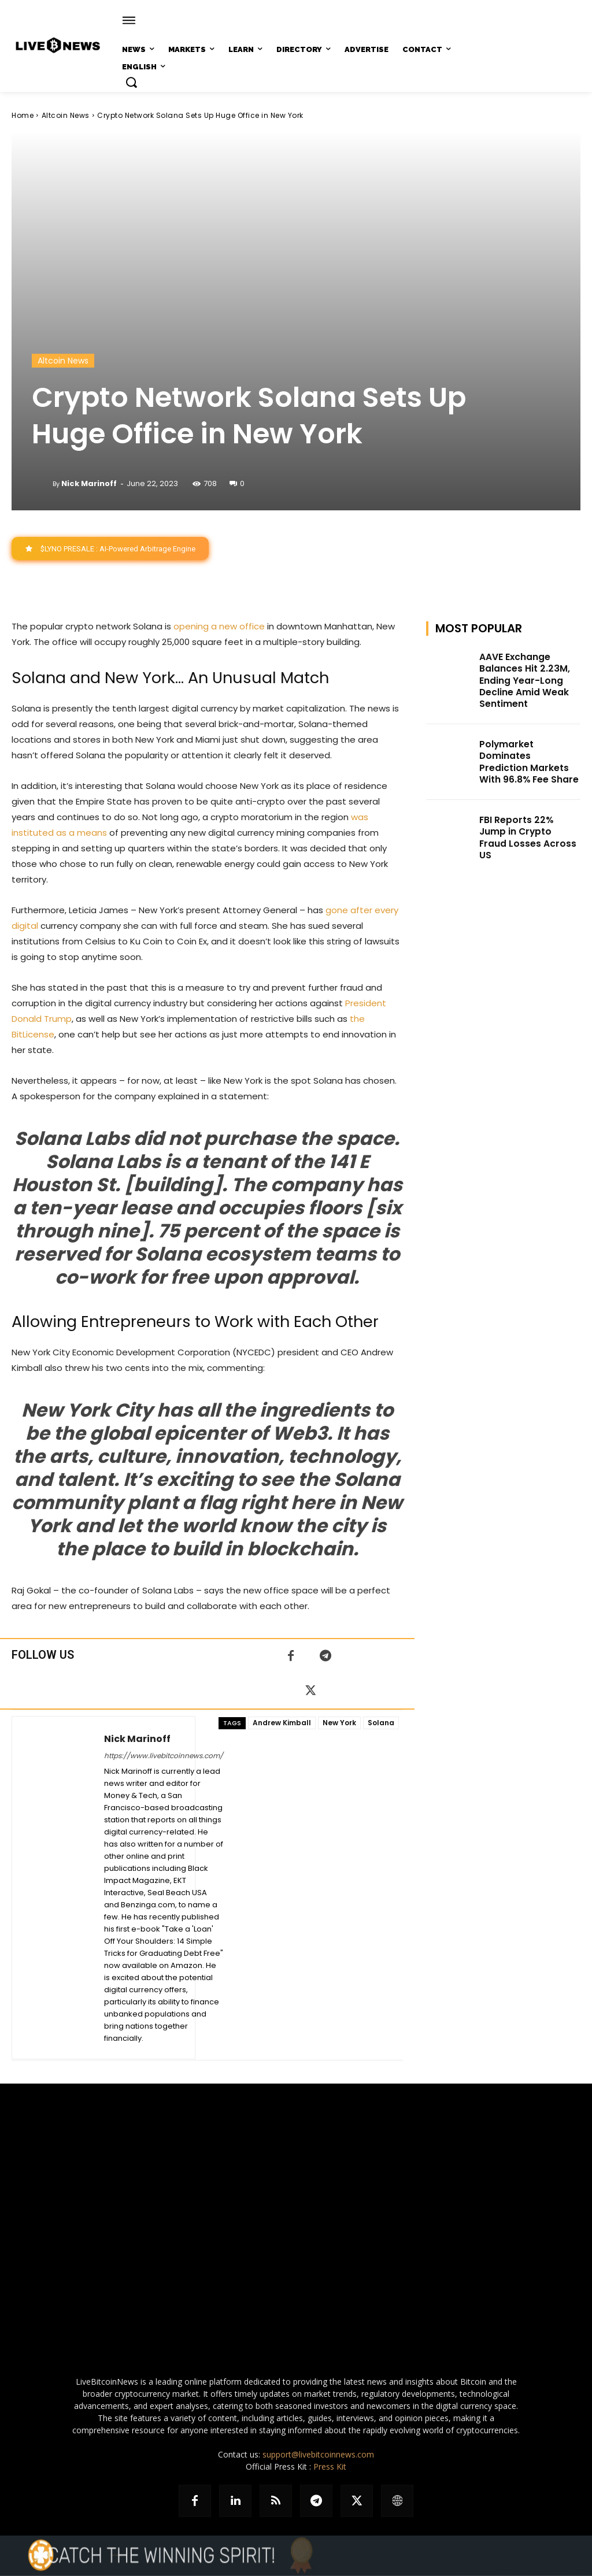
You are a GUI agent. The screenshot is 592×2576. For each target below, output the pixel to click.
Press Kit (329, 2467)
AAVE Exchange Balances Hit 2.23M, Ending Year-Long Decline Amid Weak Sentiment (520, 678)
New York (339, 1723)
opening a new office (219, 627)
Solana (381, 1723)
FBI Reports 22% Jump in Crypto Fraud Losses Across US (527, 810)
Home (23, 115)
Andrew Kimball (282, 1723)
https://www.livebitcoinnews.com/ (163, 1756)
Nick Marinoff (89, 483)
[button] (131, 82)
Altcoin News (66, 115)
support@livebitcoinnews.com (318, 2454)
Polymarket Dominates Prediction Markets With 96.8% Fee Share (528, 749)
